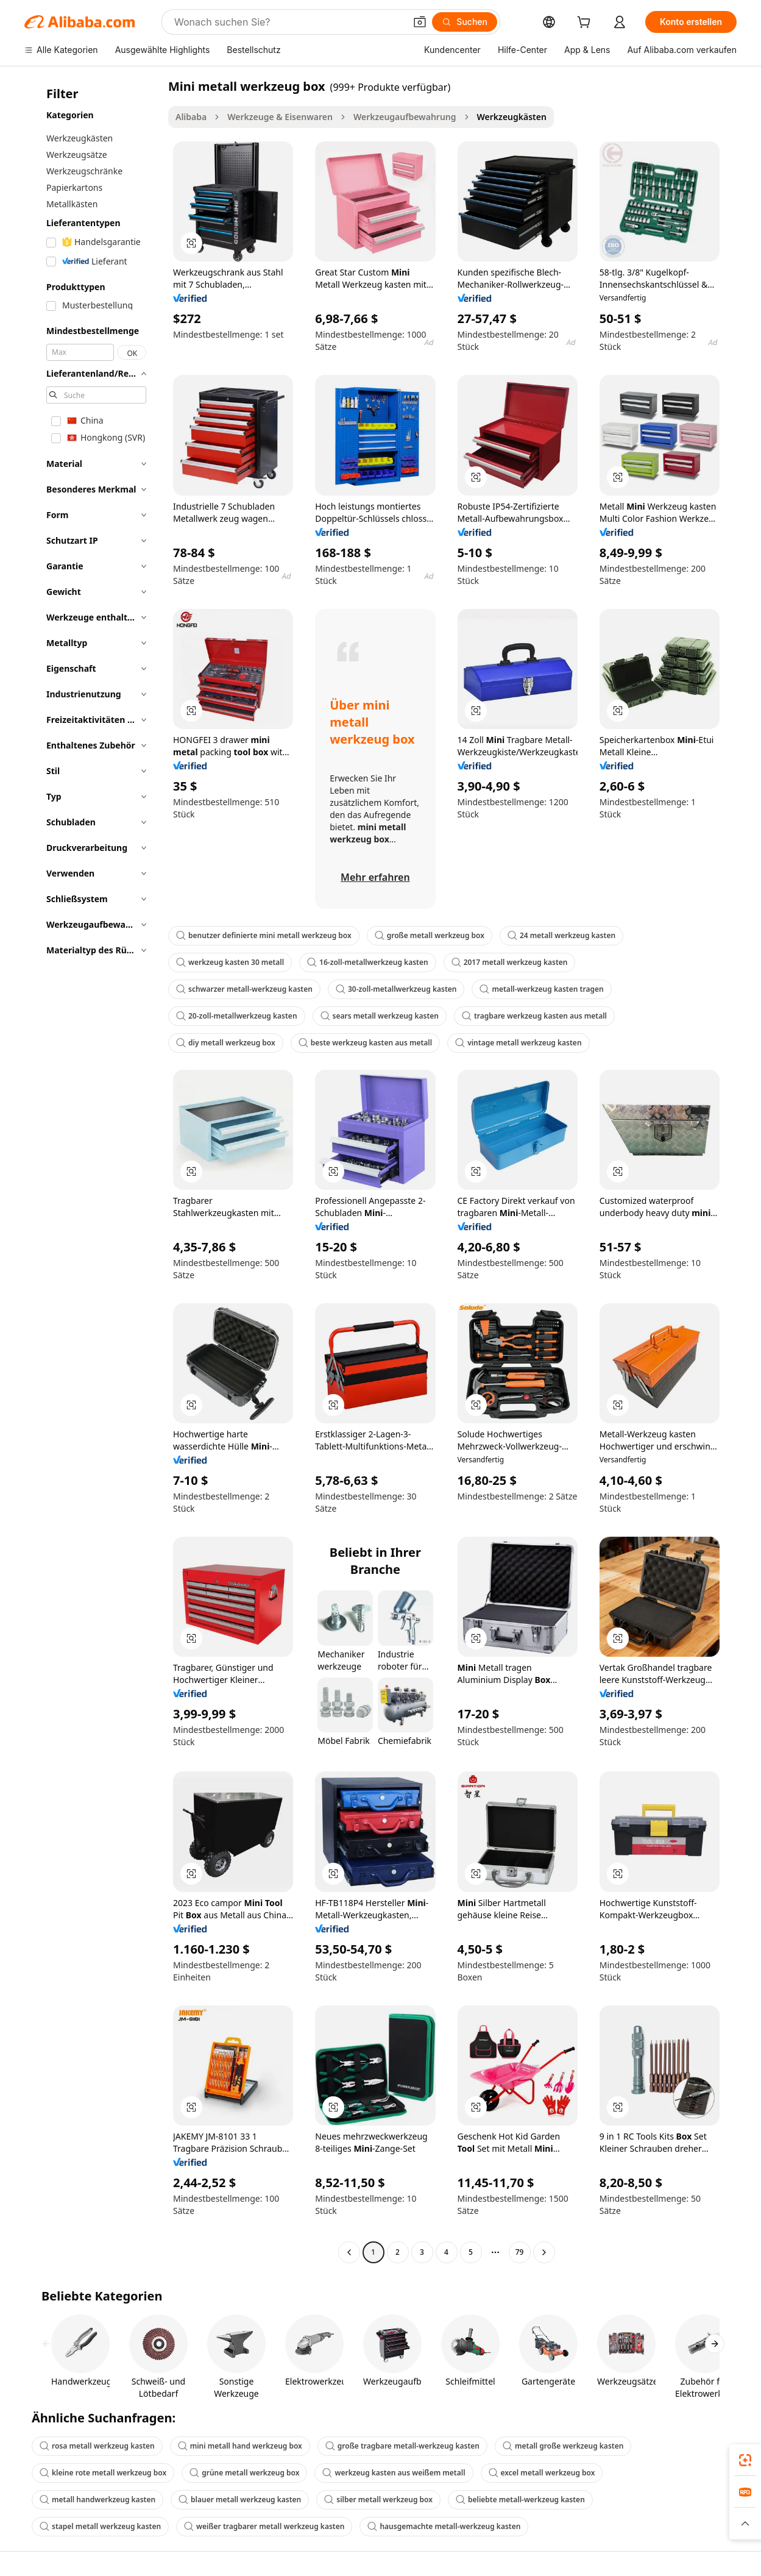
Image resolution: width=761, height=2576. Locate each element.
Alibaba (191, 117)
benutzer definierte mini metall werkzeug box (264, 935)
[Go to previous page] (349, 2252)
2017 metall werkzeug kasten (509, 962)
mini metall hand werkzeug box (240, 2446)
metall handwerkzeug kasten (97, 2499)
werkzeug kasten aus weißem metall (393, 2472)
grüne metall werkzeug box (244, 2472)
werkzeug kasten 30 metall (230, 962)
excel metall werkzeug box (542, 2472)
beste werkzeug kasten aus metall (365, 1042)
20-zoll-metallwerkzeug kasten (236, 1016)
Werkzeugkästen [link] (512, 117)
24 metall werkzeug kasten (561, 935)
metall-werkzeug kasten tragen (541, 989)
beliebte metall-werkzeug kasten (520, 2499)
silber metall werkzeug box (378, 2499)
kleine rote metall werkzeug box (103, 2472)
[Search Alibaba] (288, 22)
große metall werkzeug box (429, 935)
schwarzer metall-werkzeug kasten (244, 989)
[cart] (586, 23)
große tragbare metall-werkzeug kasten (402, 2446)
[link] (745, 2460)
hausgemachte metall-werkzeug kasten (443, 2526)
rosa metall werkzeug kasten (97, 2446)
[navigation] (93, 1170)
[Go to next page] (544, 2252)
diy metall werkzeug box (225, 1042)
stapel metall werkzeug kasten (100, 2526)
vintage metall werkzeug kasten (518, 1042)
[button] (419, 22)
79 (519, 2252)
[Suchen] (464, 22)
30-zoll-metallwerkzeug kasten (396, 989)
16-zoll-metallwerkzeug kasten (367, 962)
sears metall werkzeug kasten (379, 1016)
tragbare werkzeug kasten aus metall (534, 1016)
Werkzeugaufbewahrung (404, 117)
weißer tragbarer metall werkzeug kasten (264, 2526)
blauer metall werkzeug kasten (240, 2499)
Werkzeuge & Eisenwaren (280, 117)
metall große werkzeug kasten (563, 2446)
